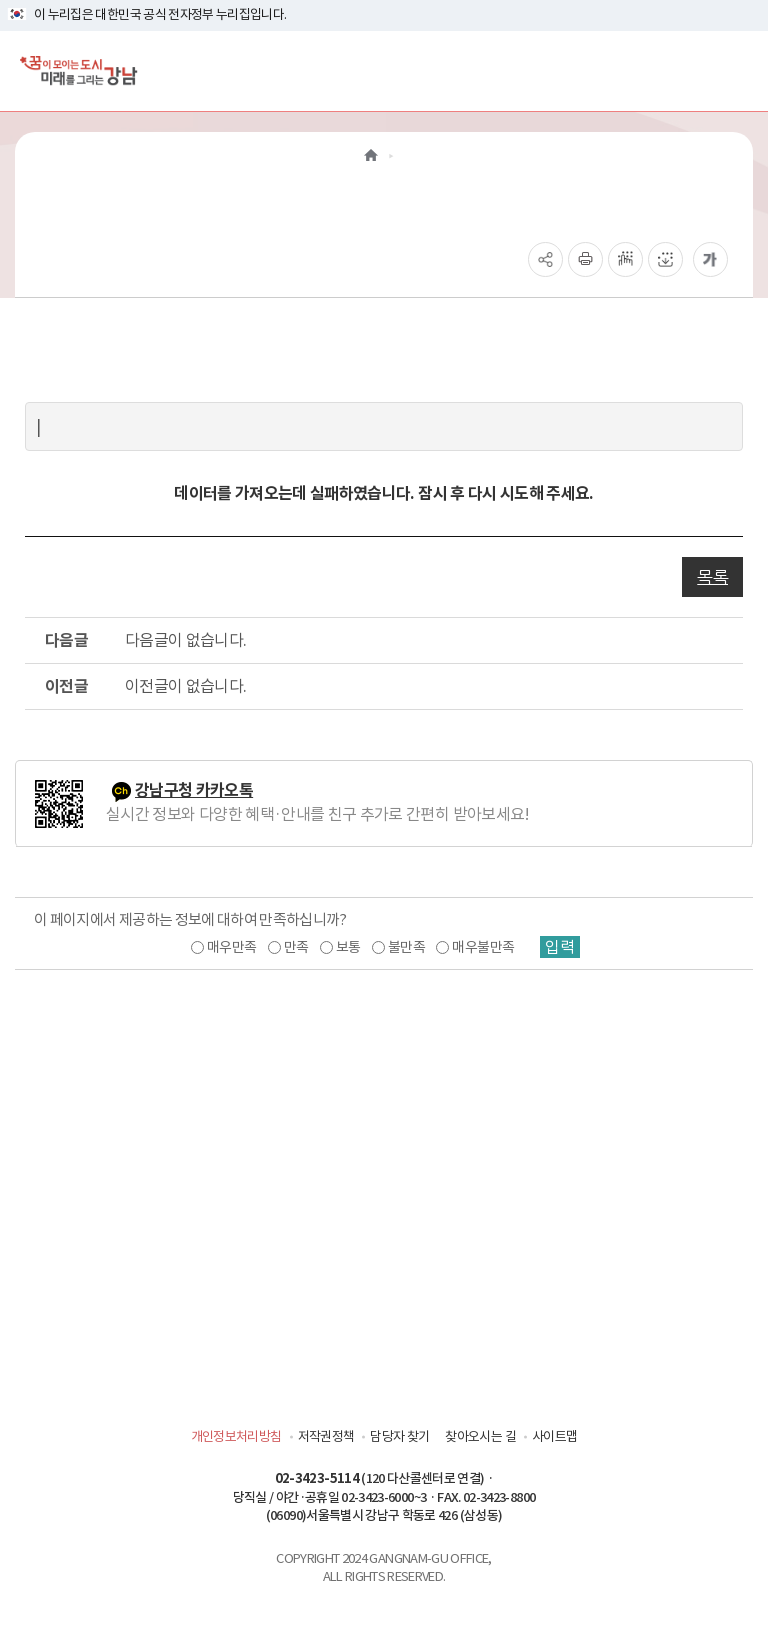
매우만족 (231, 947)
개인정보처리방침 (236, 1436)
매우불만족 (483, 947)
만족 (296, 947)
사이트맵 (554, 1436)
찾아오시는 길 (480, 1436)
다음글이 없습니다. (186, 640)
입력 (560, 947)
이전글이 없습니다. (186, 686)
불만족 (406, 947)
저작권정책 (326, 1436)
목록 (712, 577)
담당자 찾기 (399, 1436)
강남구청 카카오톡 (194, 790)
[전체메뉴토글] (736, 70)
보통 (348, 947)
